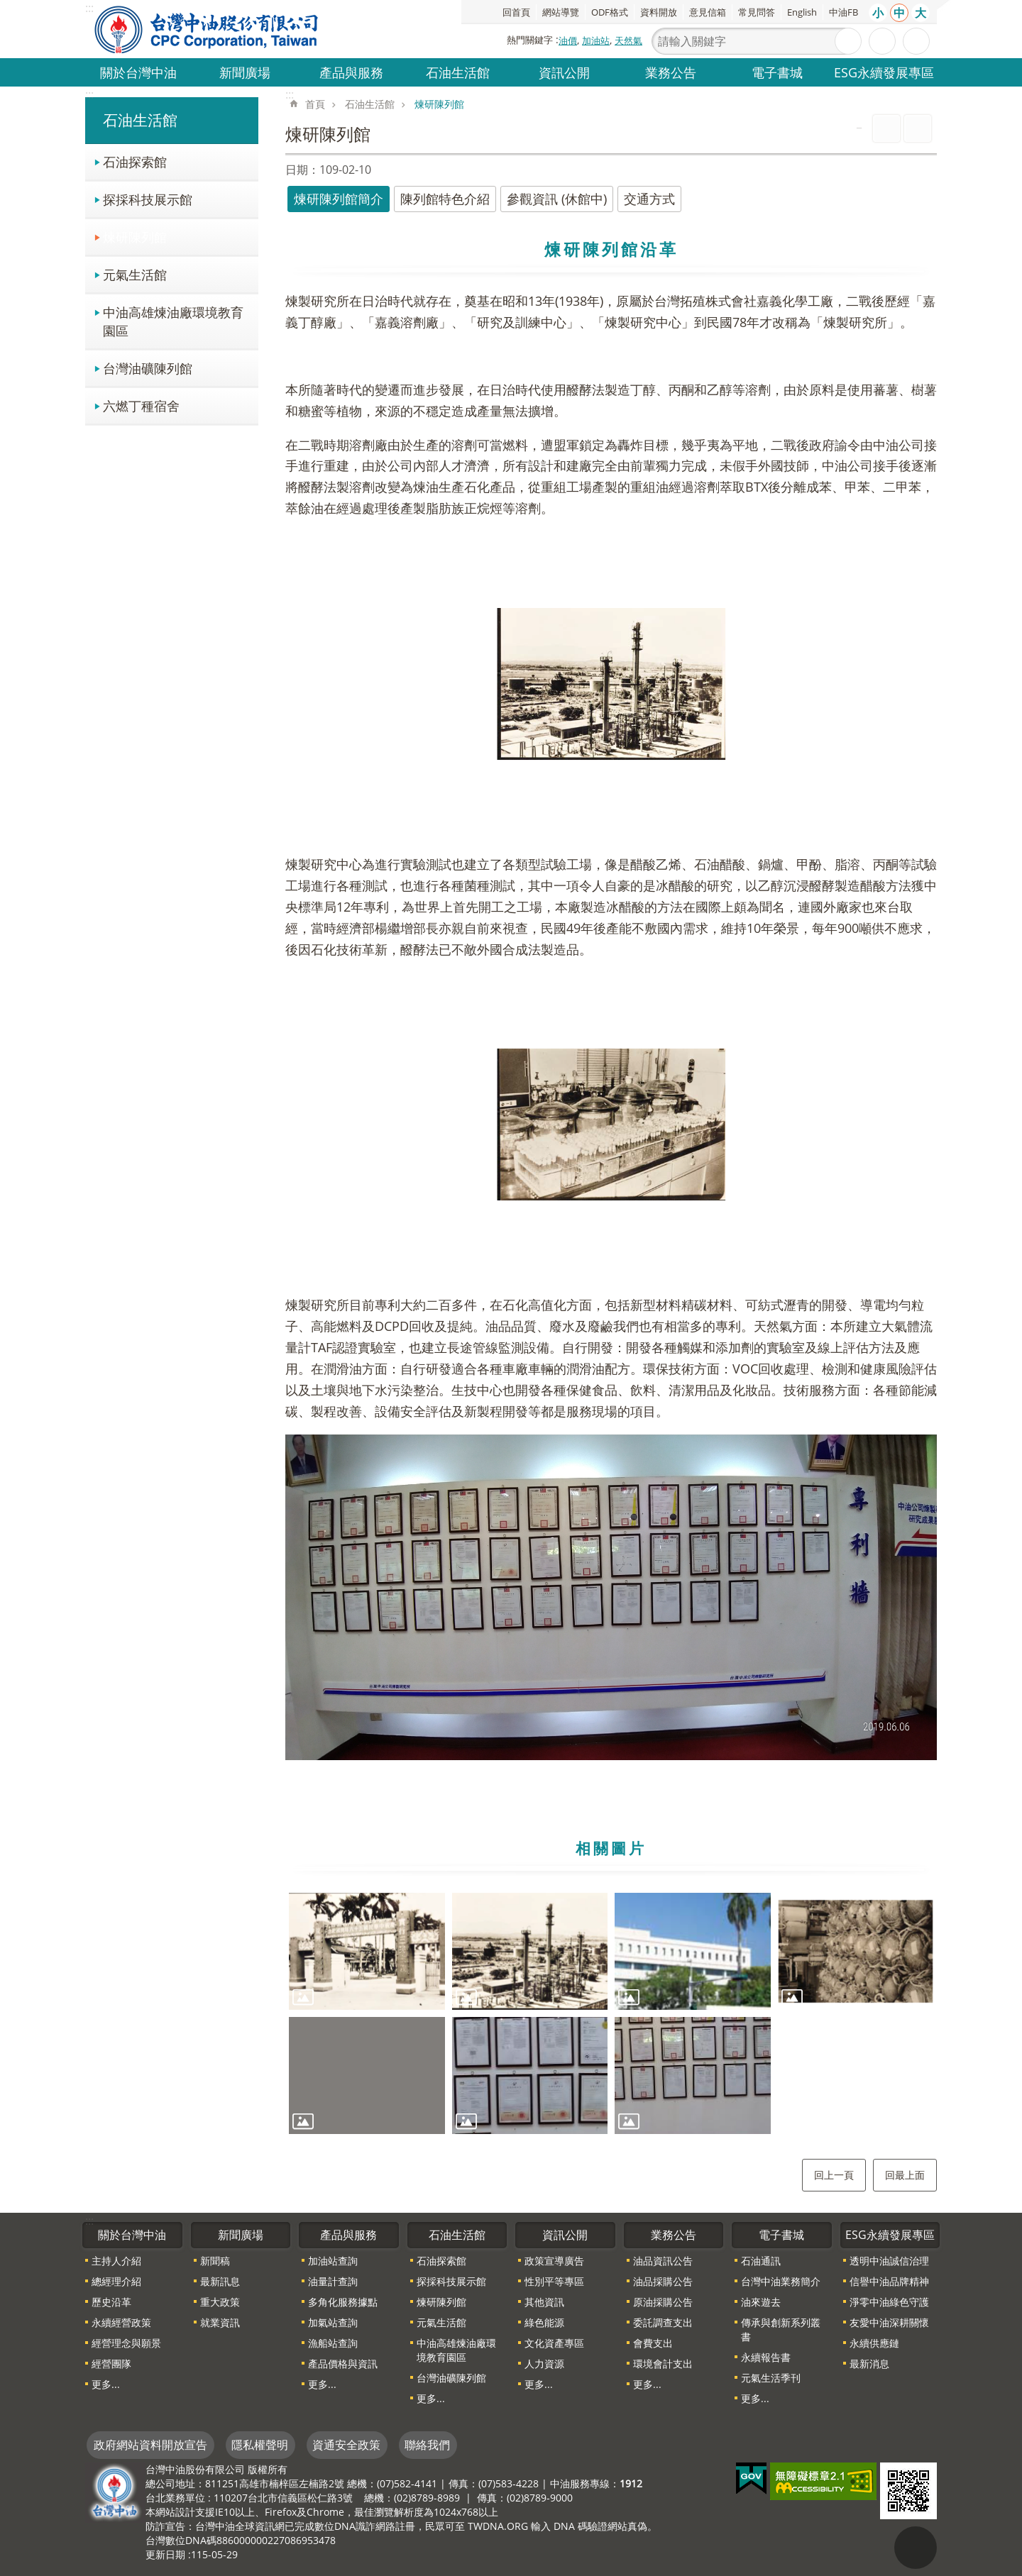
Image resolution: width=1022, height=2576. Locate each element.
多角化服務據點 (343, 2302)
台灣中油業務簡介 (780, 2281)
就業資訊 (220, 2322)
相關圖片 (611, 1848)
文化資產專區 (554, 2343)
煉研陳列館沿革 (611, 249)
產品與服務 (351, 72)
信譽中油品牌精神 (889, 2281)
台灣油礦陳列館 (147, 368)
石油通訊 (761, 2260)
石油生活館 (458, 72)
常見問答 (756, 12)
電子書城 (777, 72)
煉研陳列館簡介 (338, 198)
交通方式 (649, 198)
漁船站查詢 (333, 2343)
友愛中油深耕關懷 (889, 2322)
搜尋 (848, 41)
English (802, 12)
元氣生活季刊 (771, 2377)
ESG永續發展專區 (884, 72)
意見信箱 (707, 12)
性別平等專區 (554, 2281)
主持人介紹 (116, 2260)
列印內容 (886, 128)
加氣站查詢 (333, 2322)
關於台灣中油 (138, 72)
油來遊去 (761, 2302)
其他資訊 (544, 2302)
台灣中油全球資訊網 (207, 29)
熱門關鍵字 (530, 39)
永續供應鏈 (874, 2343)
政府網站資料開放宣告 (150, 2445)
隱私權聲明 (259, 2445)
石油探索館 (135, 161)
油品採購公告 (663, 2281)
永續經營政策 (121, 2322)
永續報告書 (766, 2357)
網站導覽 (560, 12)
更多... (106, 2384)
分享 (916, 41)
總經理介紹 (116, 2281)
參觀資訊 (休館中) (557, 198)
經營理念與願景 (126, 2343)
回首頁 (516, 12)
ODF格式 (609, 12)
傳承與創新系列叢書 (780, 2329)
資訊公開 (564, 72)
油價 (568, 40)
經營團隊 (111, 2363)
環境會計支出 (663, 2363)
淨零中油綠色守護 (889, 2302)
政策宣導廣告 (554, 2260)
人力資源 (544, 2363)
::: (89, 94)
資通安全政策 (346, 2445)
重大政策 (220, 2302)
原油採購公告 (663, 2302)
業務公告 (670, 72)
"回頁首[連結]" (915, 2547)
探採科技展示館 (147, 199)
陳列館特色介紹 (445, 198)
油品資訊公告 (663, 2260)
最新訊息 (220, 2281)
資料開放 (658, 12)
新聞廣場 (244, 72)
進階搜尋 (882, 41)
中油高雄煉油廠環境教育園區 (173, 321)
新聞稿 (215, 2260)
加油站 (596, 40)
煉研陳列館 (135, 236)
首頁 (315, 104)
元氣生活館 (135, 274)
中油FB (843, 12)
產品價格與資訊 (343, 2363)
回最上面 (905, 2175)
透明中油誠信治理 (889, 2260)
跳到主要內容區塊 (7, 7)
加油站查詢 (333, 2260)
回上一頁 (834, 2175)
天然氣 (628, 40)
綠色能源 (544, 2322)
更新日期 (165, 2554)
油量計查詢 (333, 2281)
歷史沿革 (111, 2302)
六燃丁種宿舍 (141, 405)
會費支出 (653, 2343)
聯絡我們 (427, 2445)
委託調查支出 (663, 2322)
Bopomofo (917, 128)
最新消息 (869, 2363)
